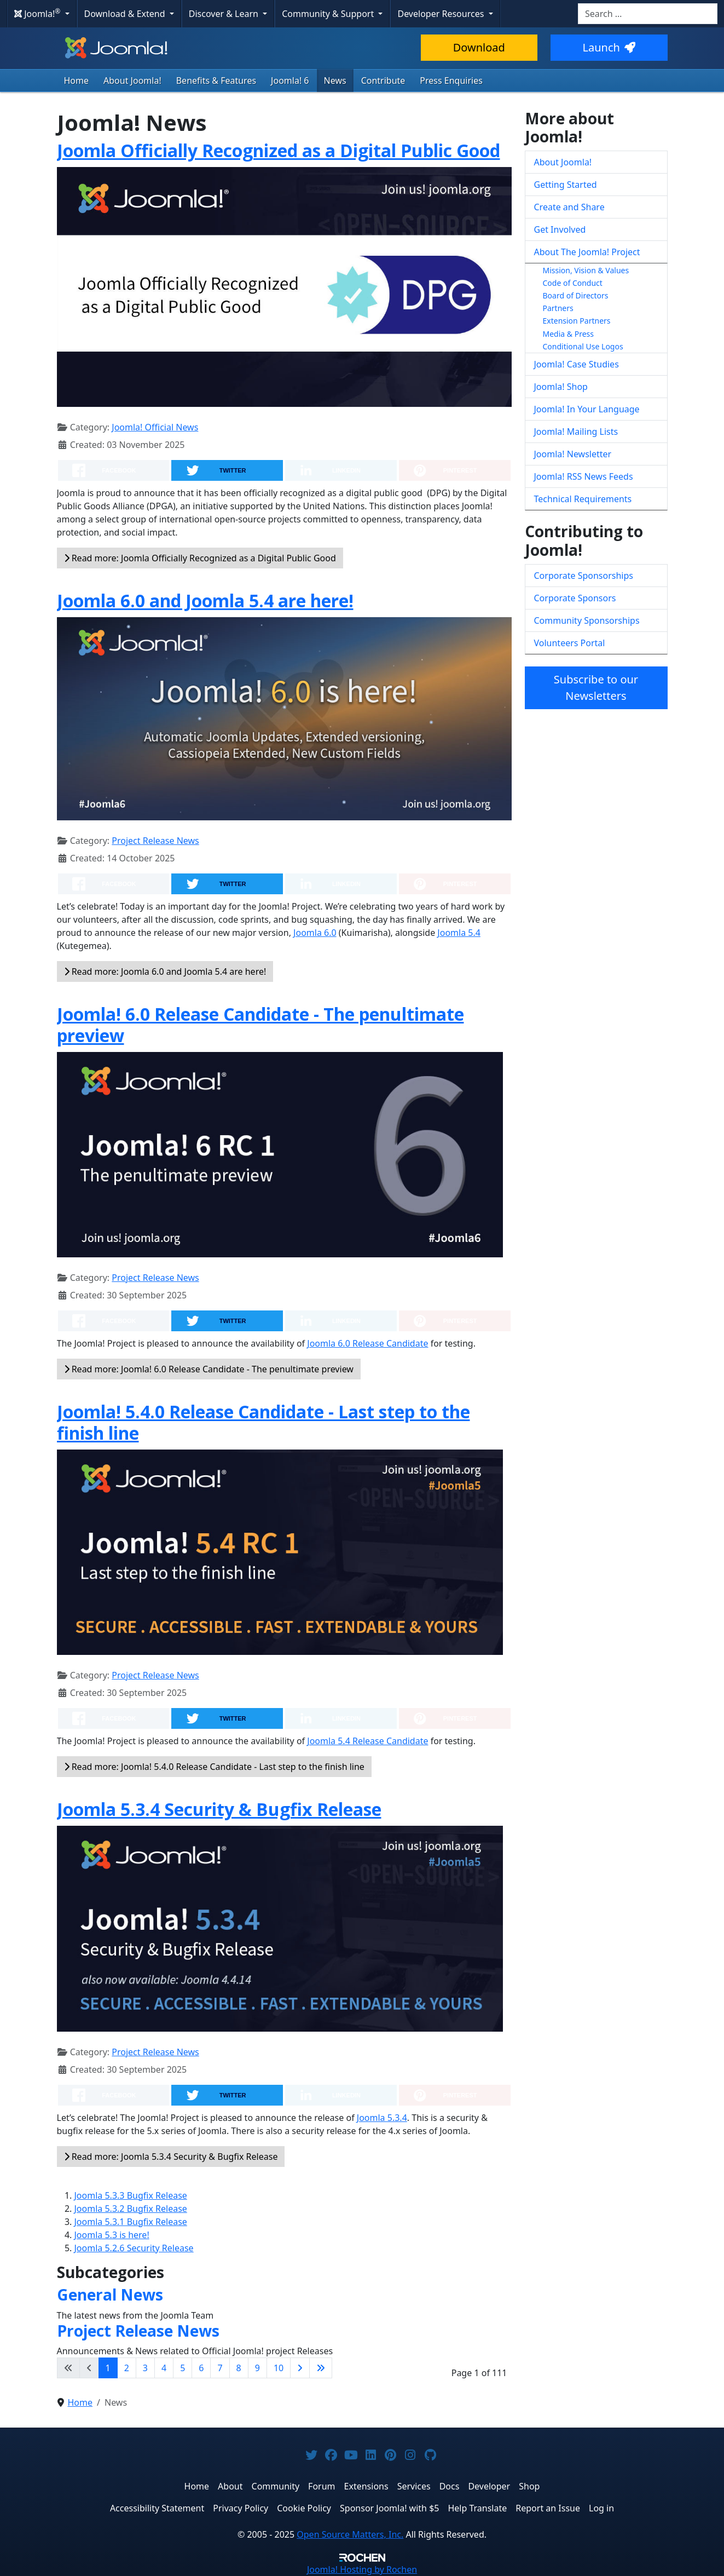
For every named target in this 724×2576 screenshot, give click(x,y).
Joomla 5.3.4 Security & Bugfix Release (219, 1809)
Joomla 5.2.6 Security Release (134, 2248)
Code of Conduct (573, 283)
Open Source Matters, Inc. (350, 2534)
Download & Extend (125, 14)
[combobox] (647, 13)
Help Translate (477, 2508)
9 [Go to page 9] (257, 2368)
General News (110, 2294)
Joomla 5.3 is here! (111, 2235)
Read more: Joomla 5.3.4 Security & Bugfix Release (171, 2156)
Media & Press (568, 334)
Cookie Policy (304, 2508)
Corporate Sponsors (575, 598)
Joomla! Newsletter (573, 454)
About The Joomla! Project (587, 252)
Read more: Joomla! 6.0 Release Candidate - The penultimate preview (209, 1369)
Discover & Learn (224, 14)
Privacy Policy (240, 2508)
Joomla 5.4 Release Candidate (367, 1741)
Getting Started (565, 185)
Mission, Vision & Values (586, 270)
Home (76, 80)
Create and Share (569, 207)
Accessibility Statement (157, 2508)
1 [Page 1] (108, 2368)
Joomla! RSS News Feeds (583, 476)
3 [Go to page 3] (145, 2368)
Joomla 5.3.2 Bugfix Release (130, 2209)
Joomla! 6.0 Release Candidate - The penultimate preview (260, 1024)
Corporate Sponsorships (583, 576)
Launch (609, 47)
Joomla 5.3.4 (382, 2118)
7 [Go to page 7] (219, 2368)
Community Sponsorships (587, 620)
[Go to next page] (300, 2368)
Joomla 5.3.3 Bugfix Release (130, 2195)
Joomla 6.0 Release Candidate (367, 1343)
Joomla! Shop (561, 387)
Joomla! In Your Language (587, 409)
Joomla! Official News (155, 427)
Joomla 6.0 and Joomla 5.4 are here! (205, 600)
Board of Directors (576, 295)
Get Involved (560, 229)
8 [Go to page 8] (238, 2368)
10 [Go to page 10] (278, 2368)
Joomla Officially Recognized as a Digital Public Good (278, 150)
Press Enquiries (451, 80)
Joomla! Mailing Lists (576, 432)
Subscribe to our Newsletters (596, 687)
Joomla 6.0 (315, 933)
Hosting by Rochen (362, 2569)
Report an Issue (548, 2508)
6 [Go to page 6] (201, 2368)
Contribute (383, 80)
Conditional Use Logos (583, 346)
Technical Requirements (583, 499)
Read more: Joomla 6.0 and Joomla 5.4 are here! (165, 971)
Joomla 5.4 (458, 933)
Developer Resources (441, 14)
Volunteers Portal (569, 643)
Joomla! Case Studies (576, 364)
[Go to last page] (320, 2368)
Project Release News (155, 841)
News (335, 80)
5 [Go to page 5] (182, 2368)
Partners (558, 308)
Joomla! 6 (290, 80)
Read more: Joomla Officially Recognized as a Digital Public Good (200, 558)
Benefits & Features (216, 80)
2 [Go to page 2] (126, 2368)
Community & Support (329, 14)
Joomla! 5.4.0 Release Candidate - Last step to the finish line (263, 1422)
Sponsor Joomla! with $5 (389, 2508)
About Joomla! (132, 80)
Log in (601, 2508)
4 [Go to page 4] (163, 2368)
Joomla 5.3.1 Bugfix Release (130, 2222)
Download (479, 47)
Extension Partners (577, 320)
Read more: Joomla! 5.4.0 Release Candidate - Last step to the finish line (214, 1767)
